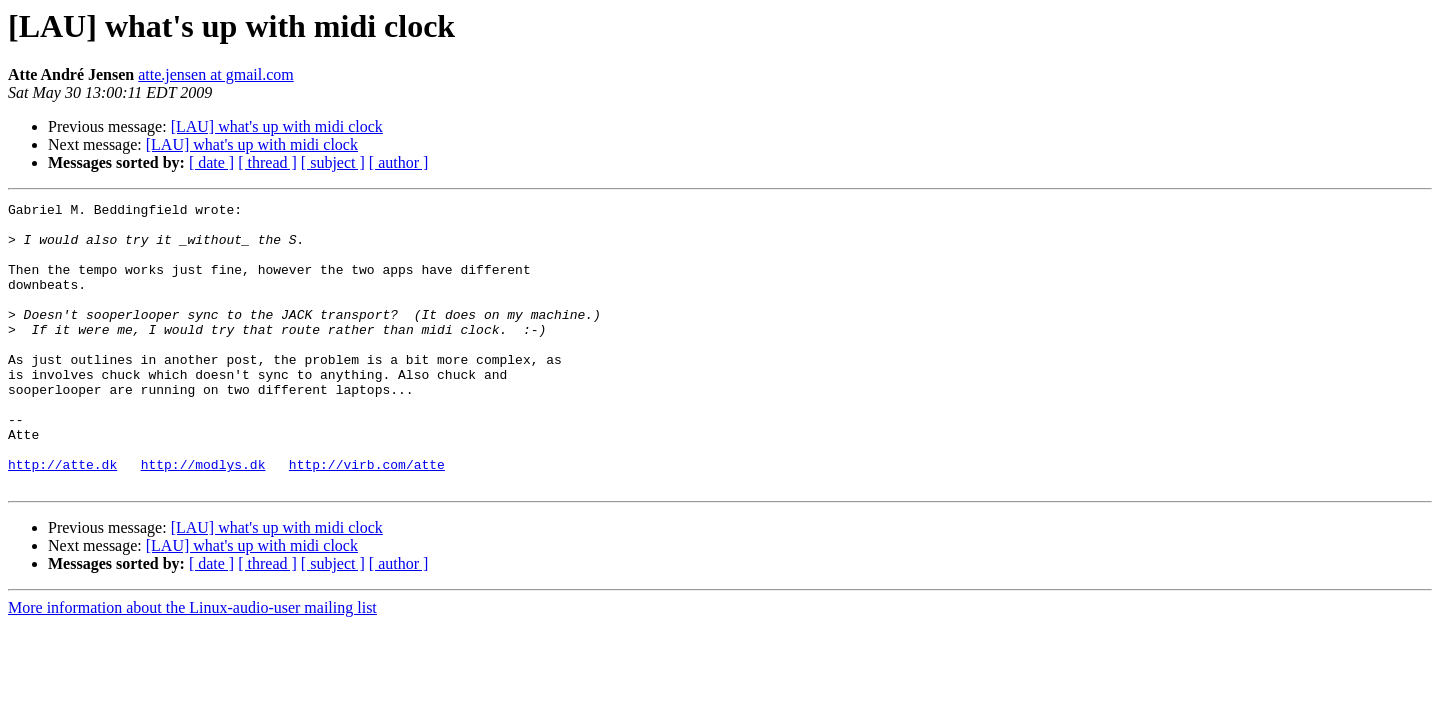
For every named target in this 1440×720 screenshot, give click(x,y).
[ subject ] (333, 162)
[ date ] (211, 162)
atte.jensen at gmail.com (216, 74)
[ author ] (399, 162)
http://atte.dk (62, 518)
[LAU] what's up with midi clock (277, 126)
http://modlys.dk (203, 518)
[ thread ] (267, 162)
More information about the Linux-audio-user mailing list (192, 664)
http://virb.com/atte (367, 518)
